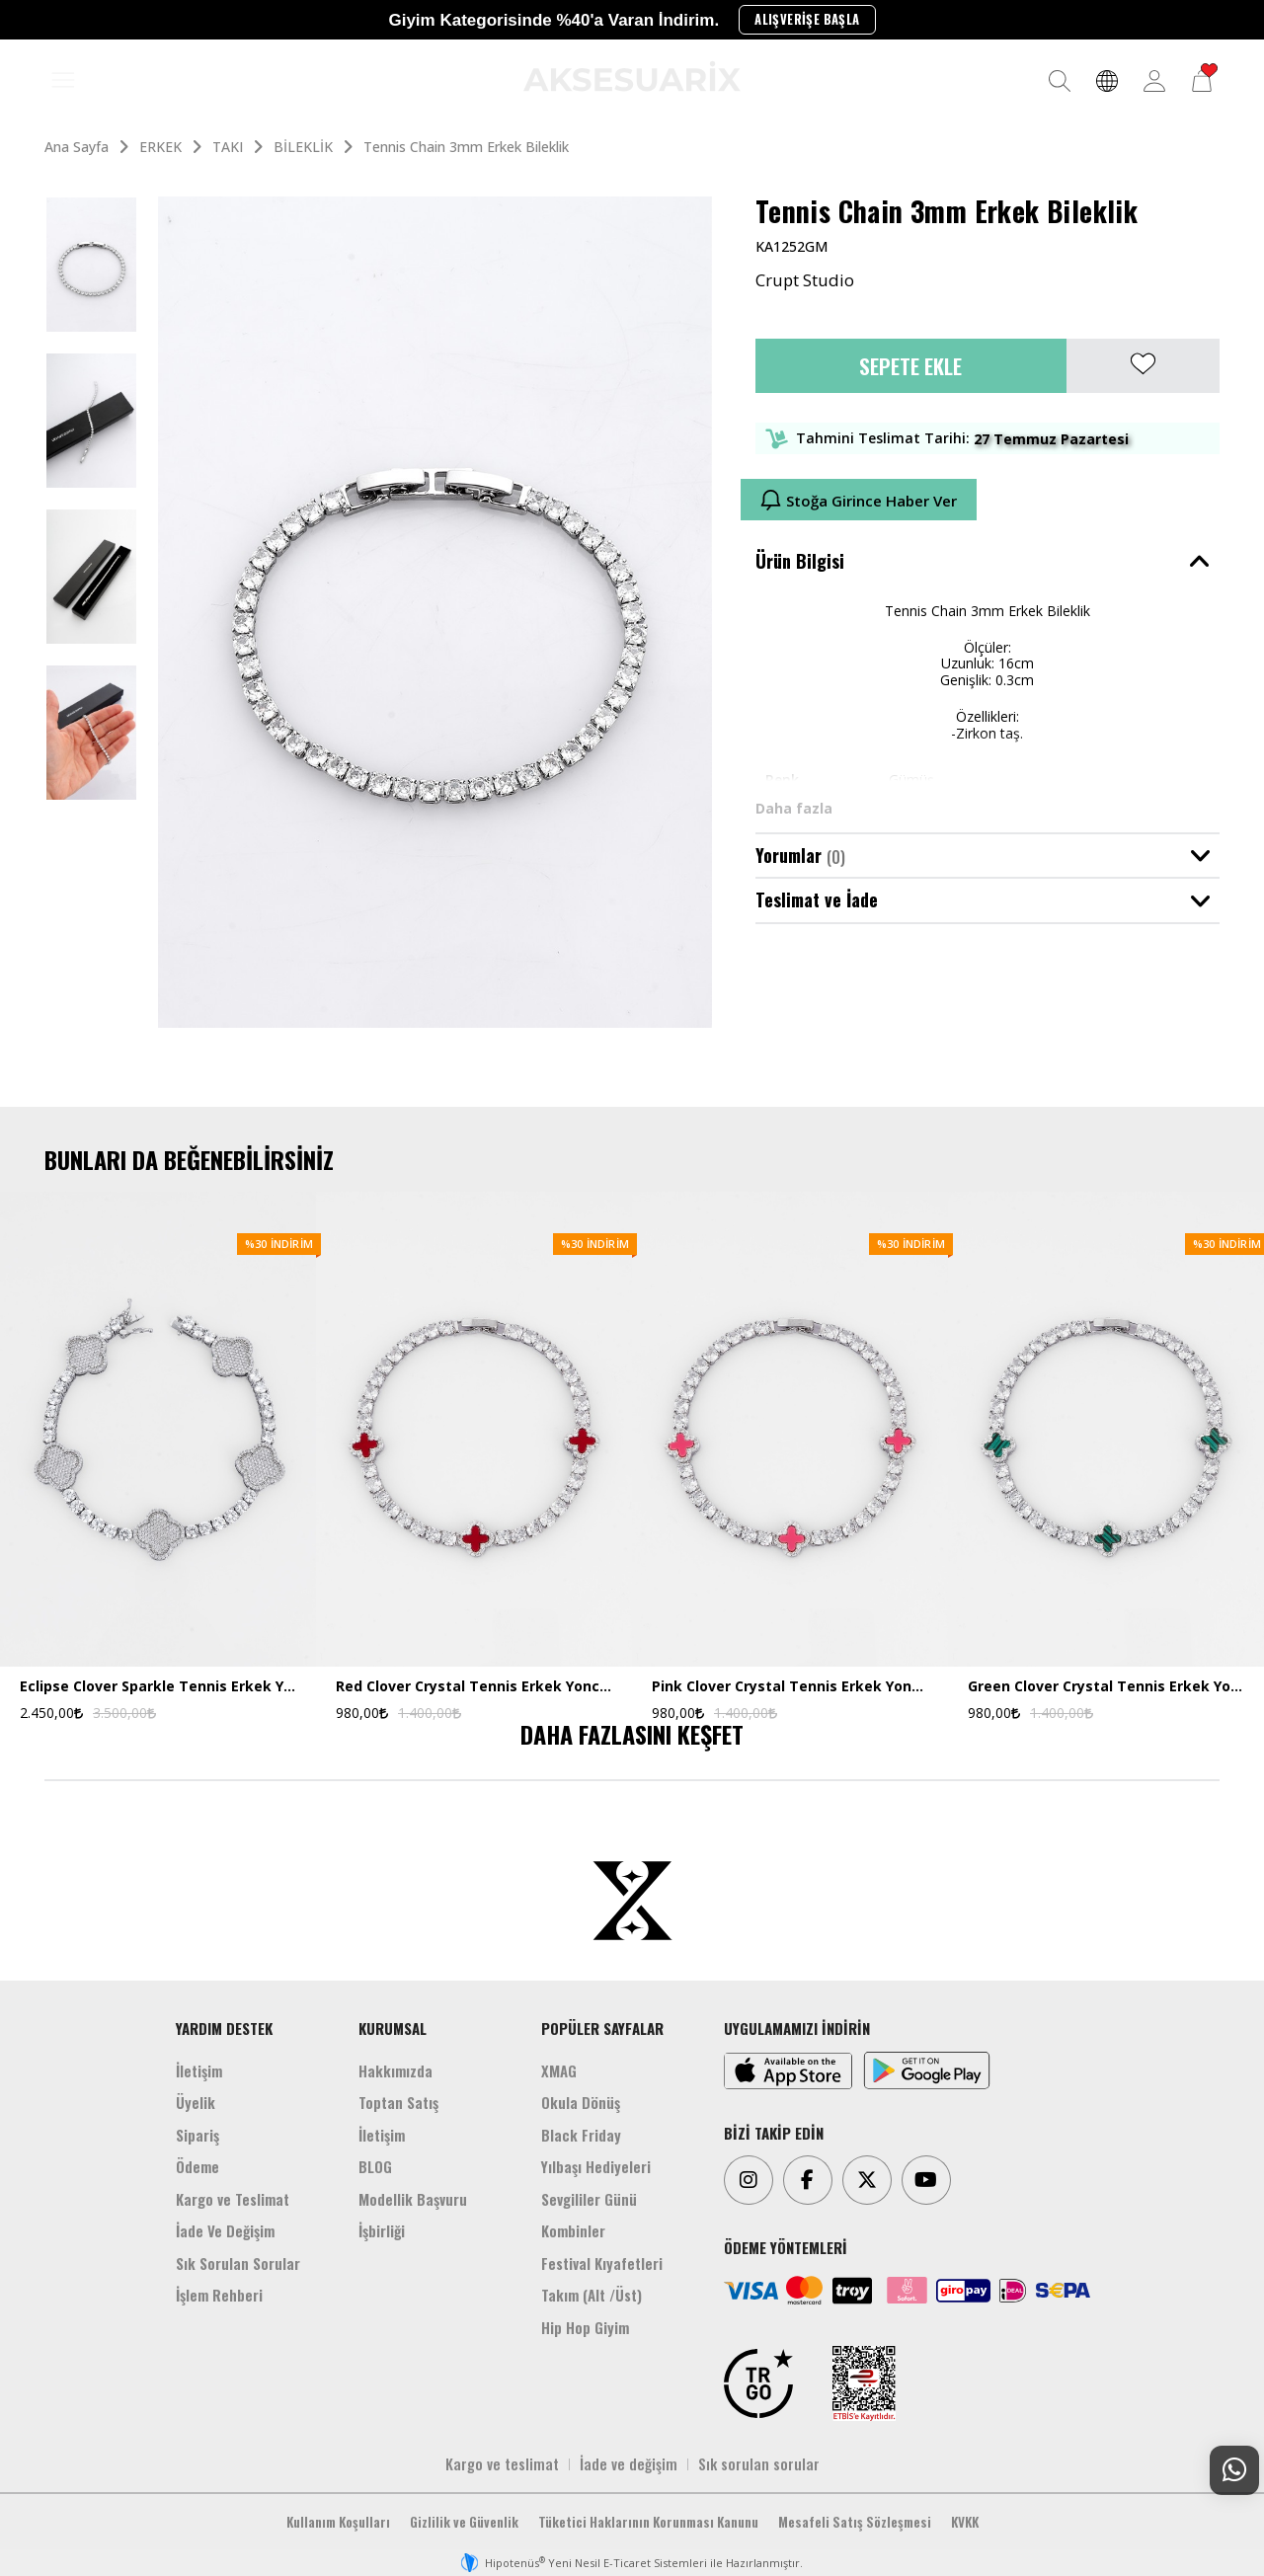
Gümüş (911, 779)
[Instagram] (748, 2180)
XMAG (559, 2070)
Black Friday (581, 2135)
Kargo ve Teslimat (232, 2199)
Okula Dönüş (580, 2102)
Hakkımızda (395, 2070)
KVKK (965, 2522)
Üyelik (195, 2102)
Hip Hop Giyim (585, 2327)
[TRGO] (758, 2383)
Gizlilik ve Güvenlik (464, 2522)
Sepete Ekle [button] (910, 366)
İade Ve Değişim (225, 2230)
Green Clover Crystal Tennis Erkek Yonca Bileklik (1106, 1686)
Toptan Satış (398, 2102)
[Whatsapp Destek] (1234, 2470)
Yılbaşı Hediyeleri (596, 2166)
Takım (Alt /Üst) (591, 2294)
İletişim (199, 2070)
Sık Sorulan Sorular (238, 2263)
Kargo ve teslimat (502, 2463)
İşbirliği (381, 2230)
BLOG (375, 2166)
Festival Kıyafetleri (602, 2263)
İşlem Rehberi (219, 2294)
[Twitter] (867, 2180)
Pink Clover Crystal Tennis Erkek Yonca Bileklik (790, 1686)
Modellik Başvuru (412, 2199)
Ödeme (197, 2166)
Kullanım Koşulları (338, 2522)
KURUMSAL (392, 2028)
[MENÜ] (63, 81)
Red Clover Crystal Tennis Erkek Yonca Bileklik (474, 1686)
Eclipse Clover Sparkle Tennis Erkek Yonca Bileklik (158, 1686)
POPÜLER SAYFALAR (602, 2028)
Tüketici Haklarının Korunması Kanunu (648, 2522)
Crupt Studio (804, 280)
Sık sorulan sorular (759, 2463)
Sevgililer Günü (589, 2199)
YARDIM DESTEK (224, 2028)
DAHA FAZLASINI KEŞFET (632, 1734)
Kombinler (573, 2230)
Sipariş (197, 2135)
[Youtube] (926, 2180)
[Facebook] (807, 2180)
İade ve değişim (628, 2463)
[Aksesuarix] (632, 76)
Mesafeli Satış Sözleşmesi (854, 2522)
